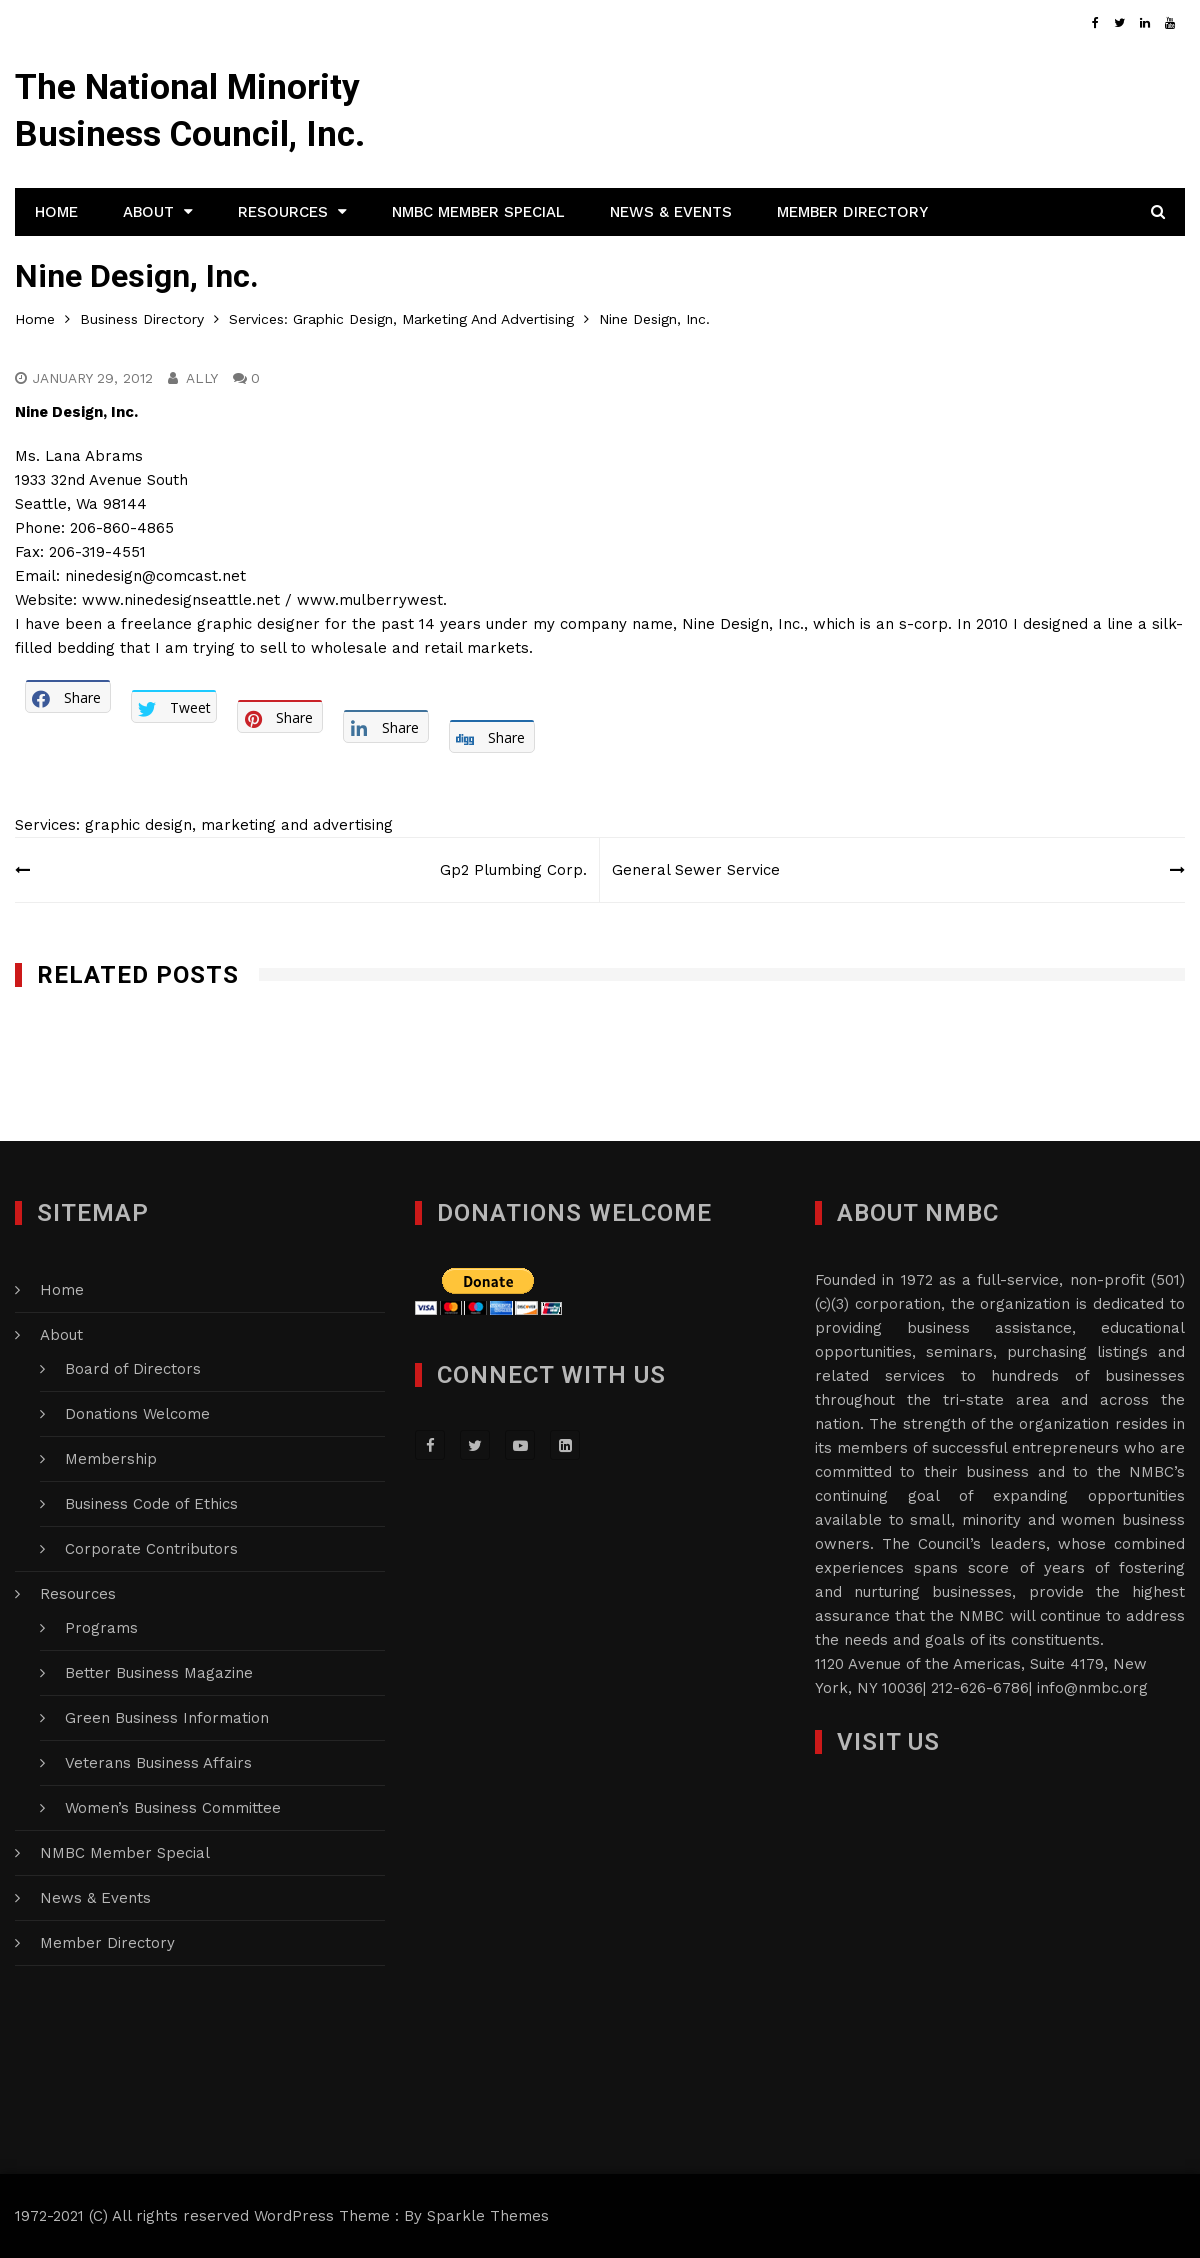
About (148, 212)
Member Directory (852, 212)
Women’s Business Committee (173, 1808)
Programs (101, 1628)
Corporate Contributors (151, 1549)
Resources (283, 212)
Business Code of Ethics (151, 1504)
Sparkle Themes (488, 2216)
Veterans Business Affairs (158, 1763)
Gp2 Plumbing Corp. (510, 870)
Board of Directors (133, 1369)
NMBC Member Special (478, 212)
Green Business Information (167, 1718)
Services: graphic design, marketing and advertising (204, 825)
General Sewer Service (699, 870)
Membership (111, 1459)
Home (56, 212)
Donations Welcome (137, 1414)
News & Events (671, 212)
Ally (204, 378)
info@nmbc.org (1092, 1688)
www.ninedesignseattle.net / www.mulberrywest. (264, 600)
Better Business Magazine (159, 1673)
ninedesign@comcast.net (155, 576)
